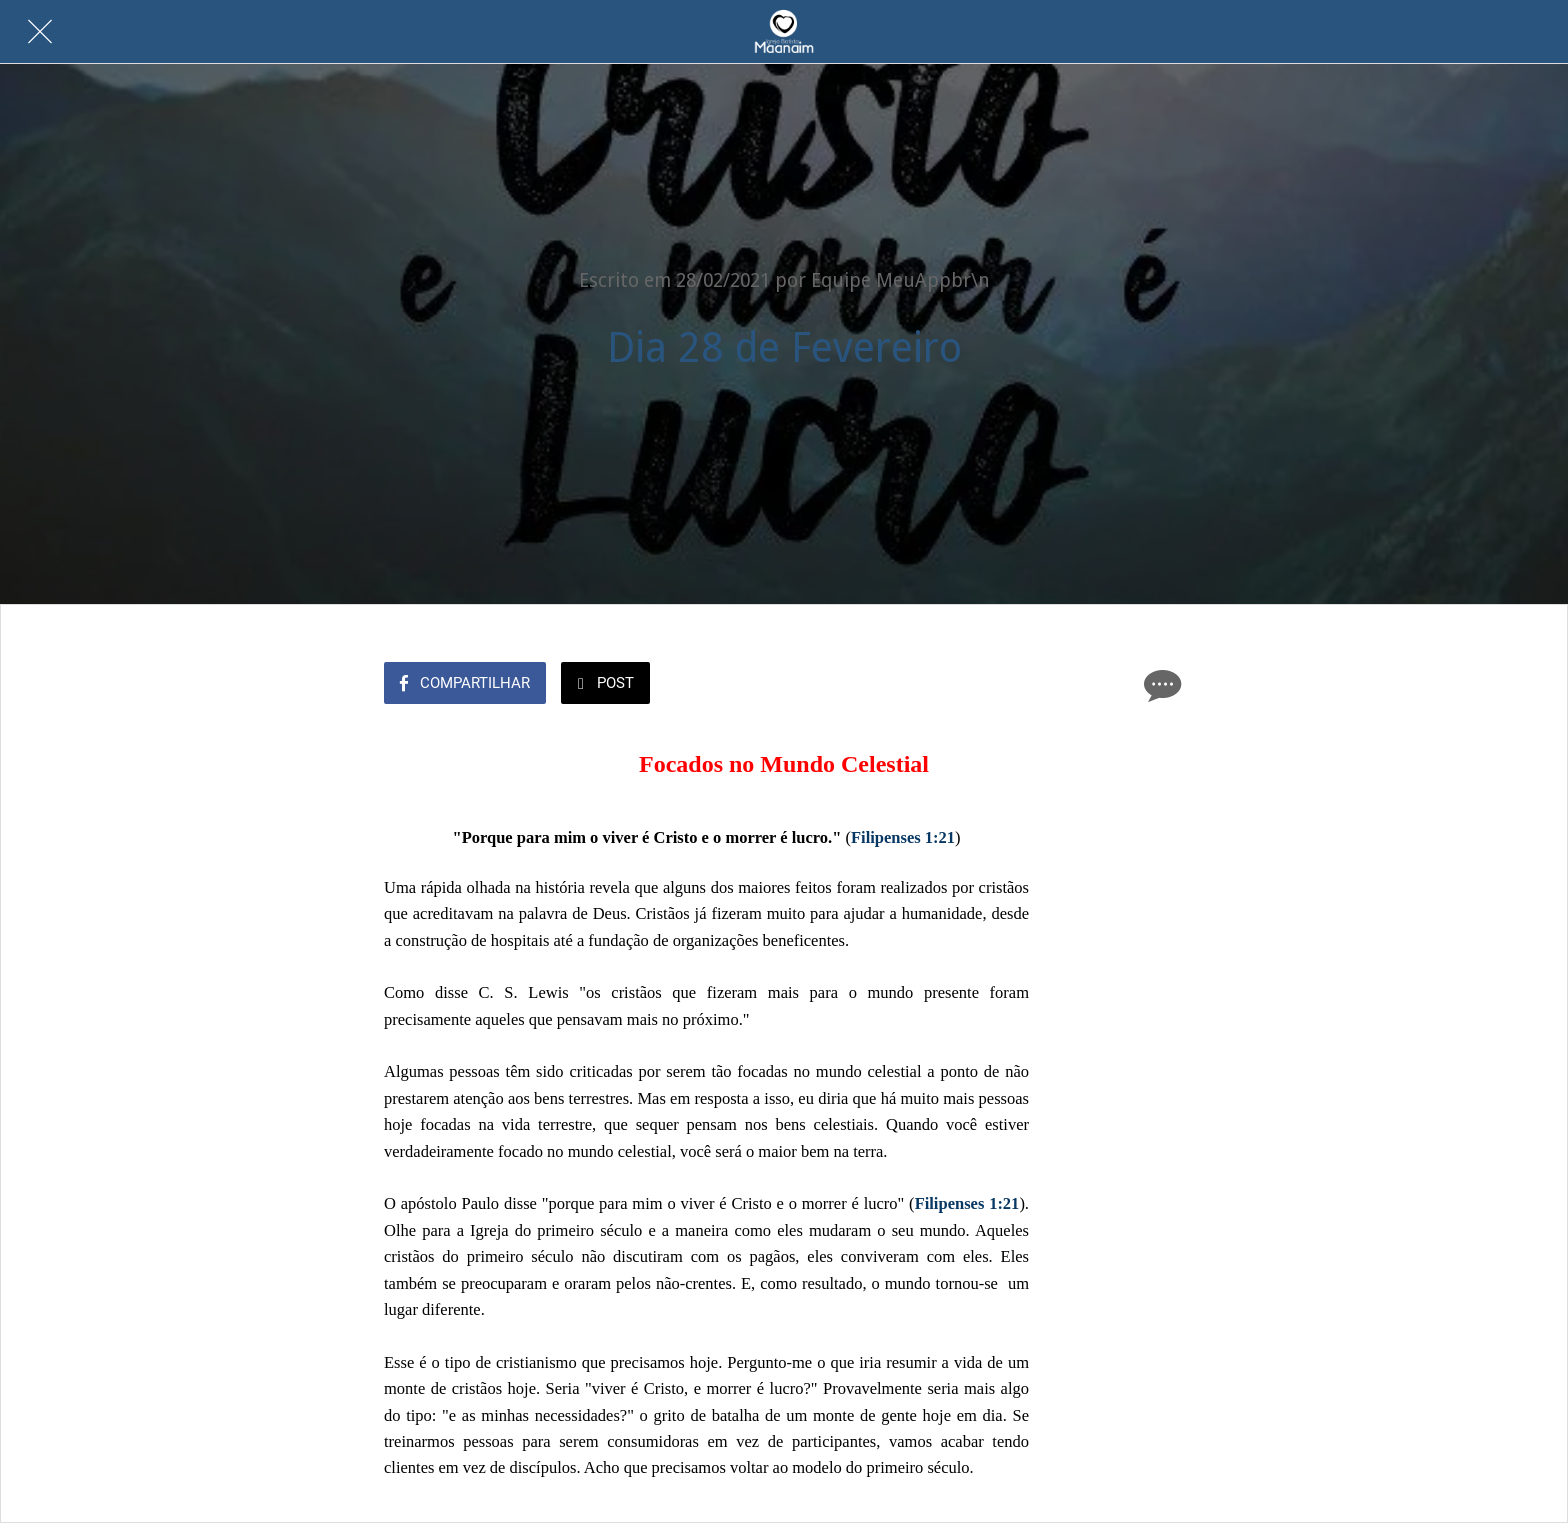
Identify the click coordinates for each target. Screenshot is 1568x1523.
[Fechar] (40, 32)
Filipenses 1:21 (903, 837)
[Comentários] (1160, 685)
